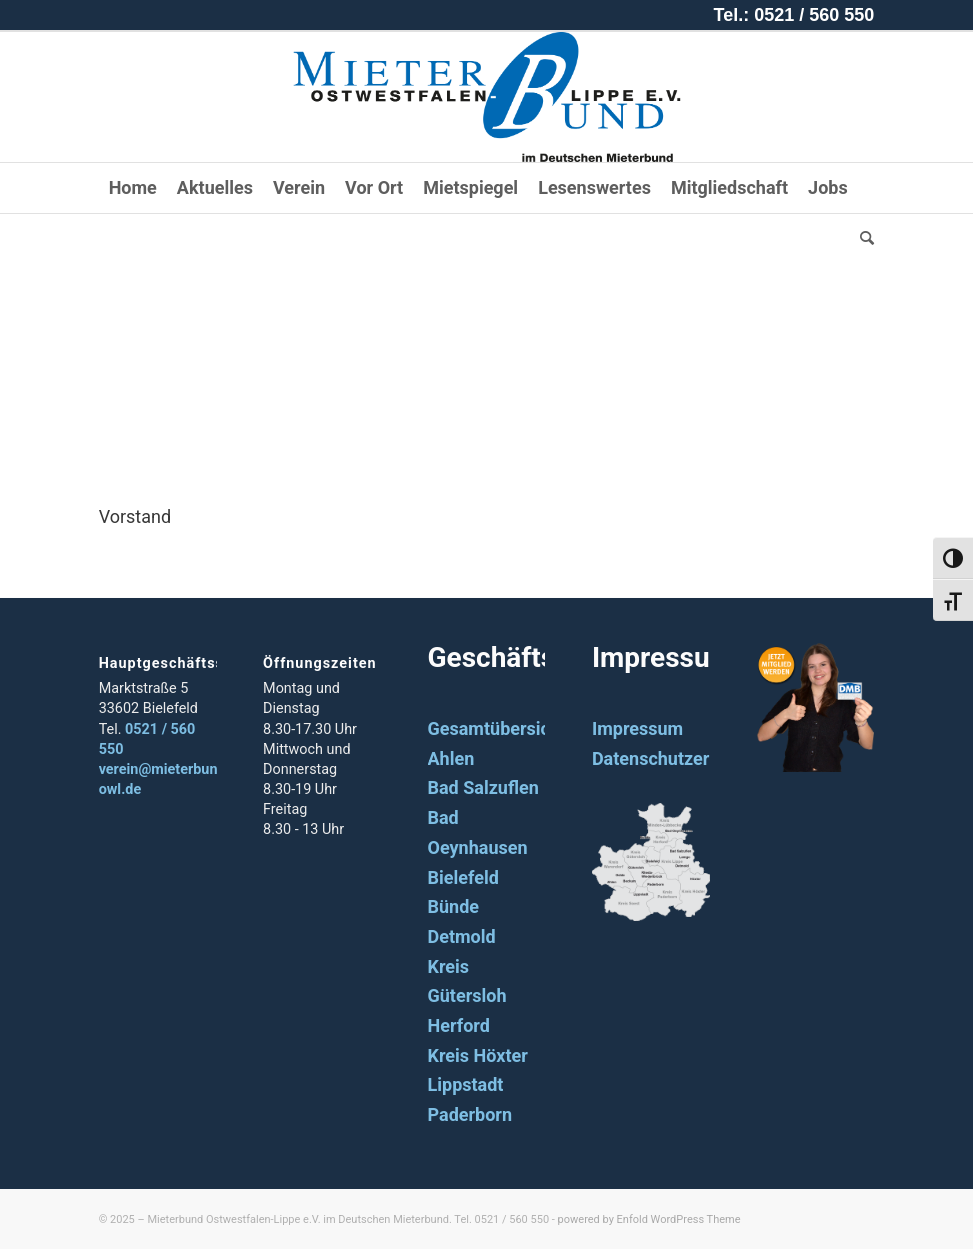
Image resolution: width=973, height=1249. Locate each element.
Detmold (462, 936)
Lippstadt (466, 1084)
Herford (459, 1025)
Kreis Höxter (478, 1055)
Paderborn (470, 1114)
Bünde (454, 906)
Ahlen (451, 758)
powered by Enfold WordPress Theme (649, 1219)
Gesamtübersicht (497, 728)
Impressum (637, 728)
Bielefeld (463, 877)
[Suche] (862, 238)
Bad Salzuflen (483, 787)
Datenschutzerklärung (681, 758)
